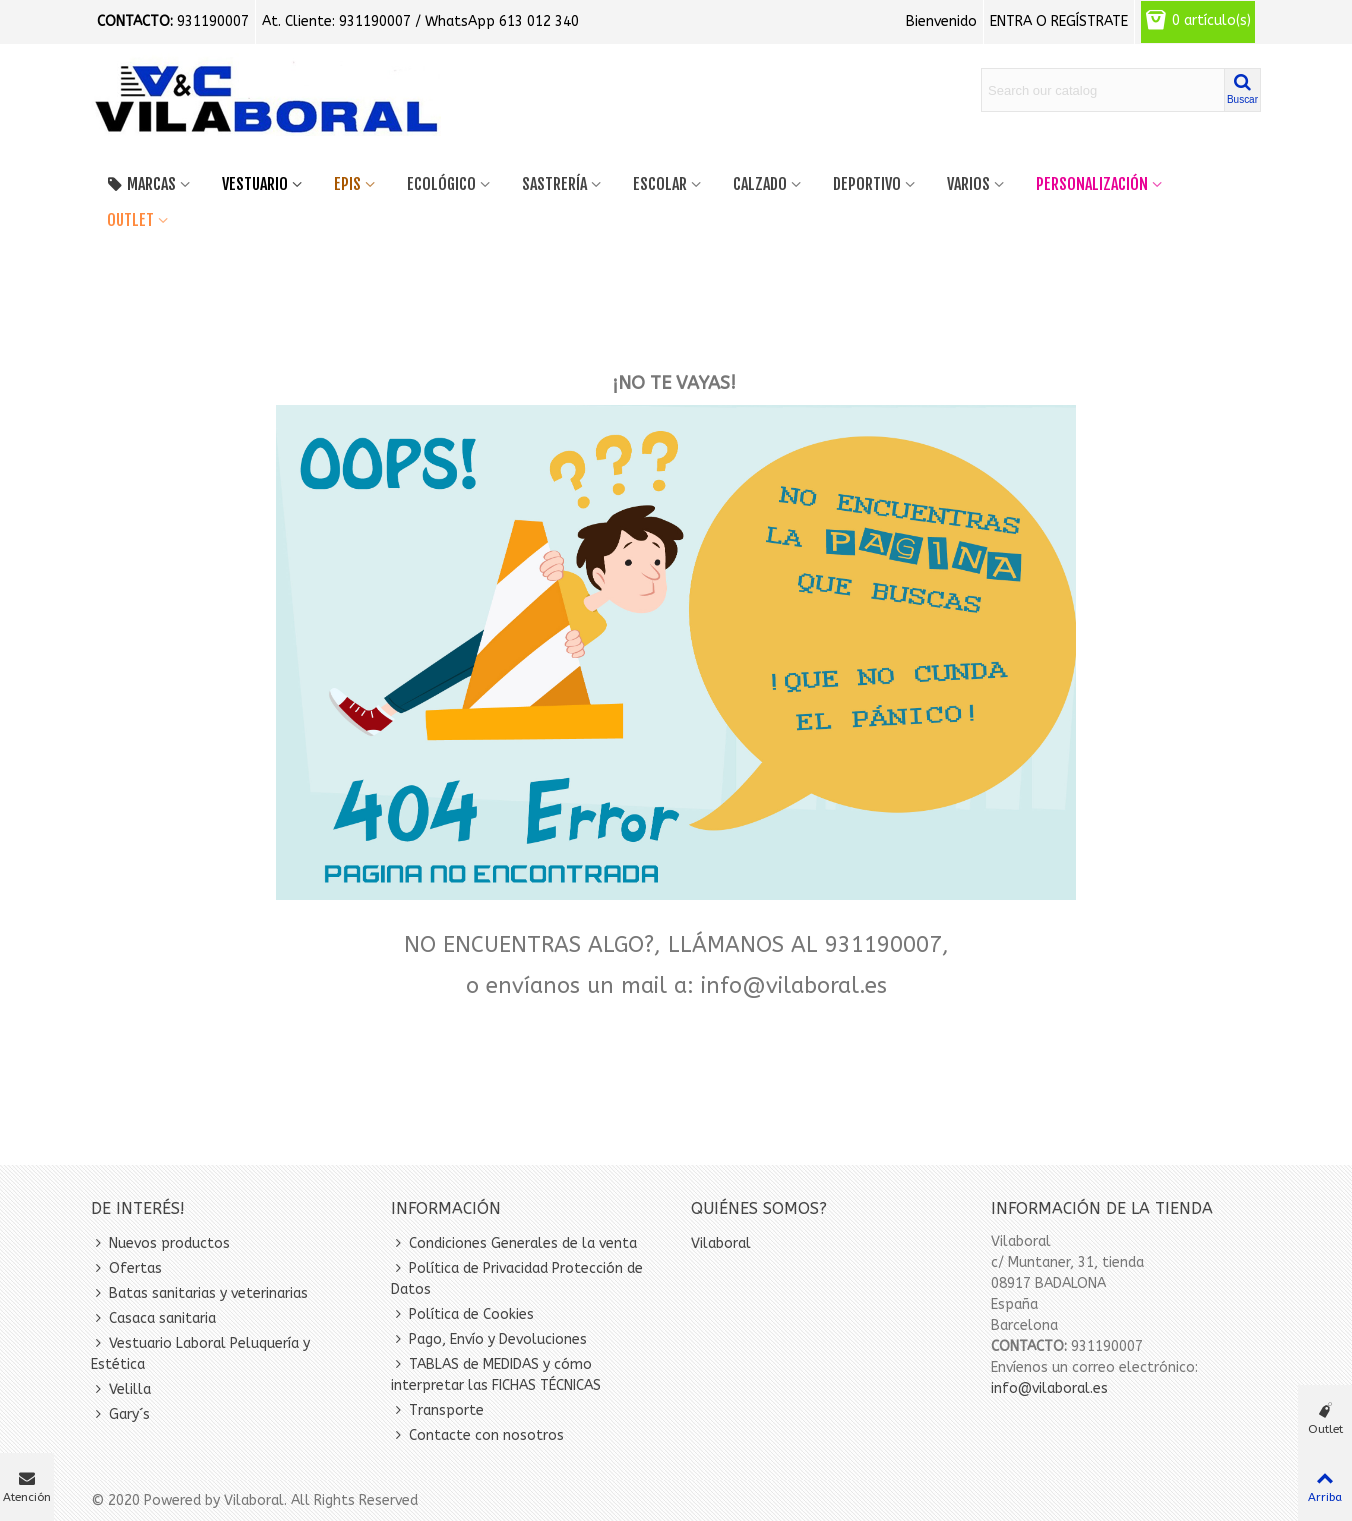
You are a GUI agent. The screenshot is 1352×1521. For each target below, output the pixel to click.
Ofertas (126, 1268)
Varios (968, 184)
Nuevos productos (160, 1243)
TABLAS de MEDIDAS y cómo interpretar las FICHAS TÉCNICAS (496, 1374)
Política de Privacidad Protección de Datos (517, 1278)
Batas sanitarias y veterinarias (199, 1293)
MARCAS (141, 184)
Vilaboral (721, 1243)
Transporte (437, 1410)
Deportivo (867, 184)
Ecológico (441, 184)
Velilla (121, 1389)
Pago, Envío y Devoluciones (489, 1339)
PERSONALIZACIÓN (1092, 184)
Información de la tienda (1102, 1208)
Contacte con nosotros (477, 1435)
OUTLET (130, 220)
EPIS (347, 184)
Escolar (660, 184)
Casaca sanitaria (153, 1318)
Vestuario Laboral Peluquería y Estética (200, 1353)
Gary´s (120, 1414)
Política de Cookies (462, 1314)
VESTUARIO (255, 184)
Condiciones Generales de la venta (514, 1243)
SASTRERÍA (554, 184)
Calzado (760, 184)
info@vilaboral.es (1049, 1388)
